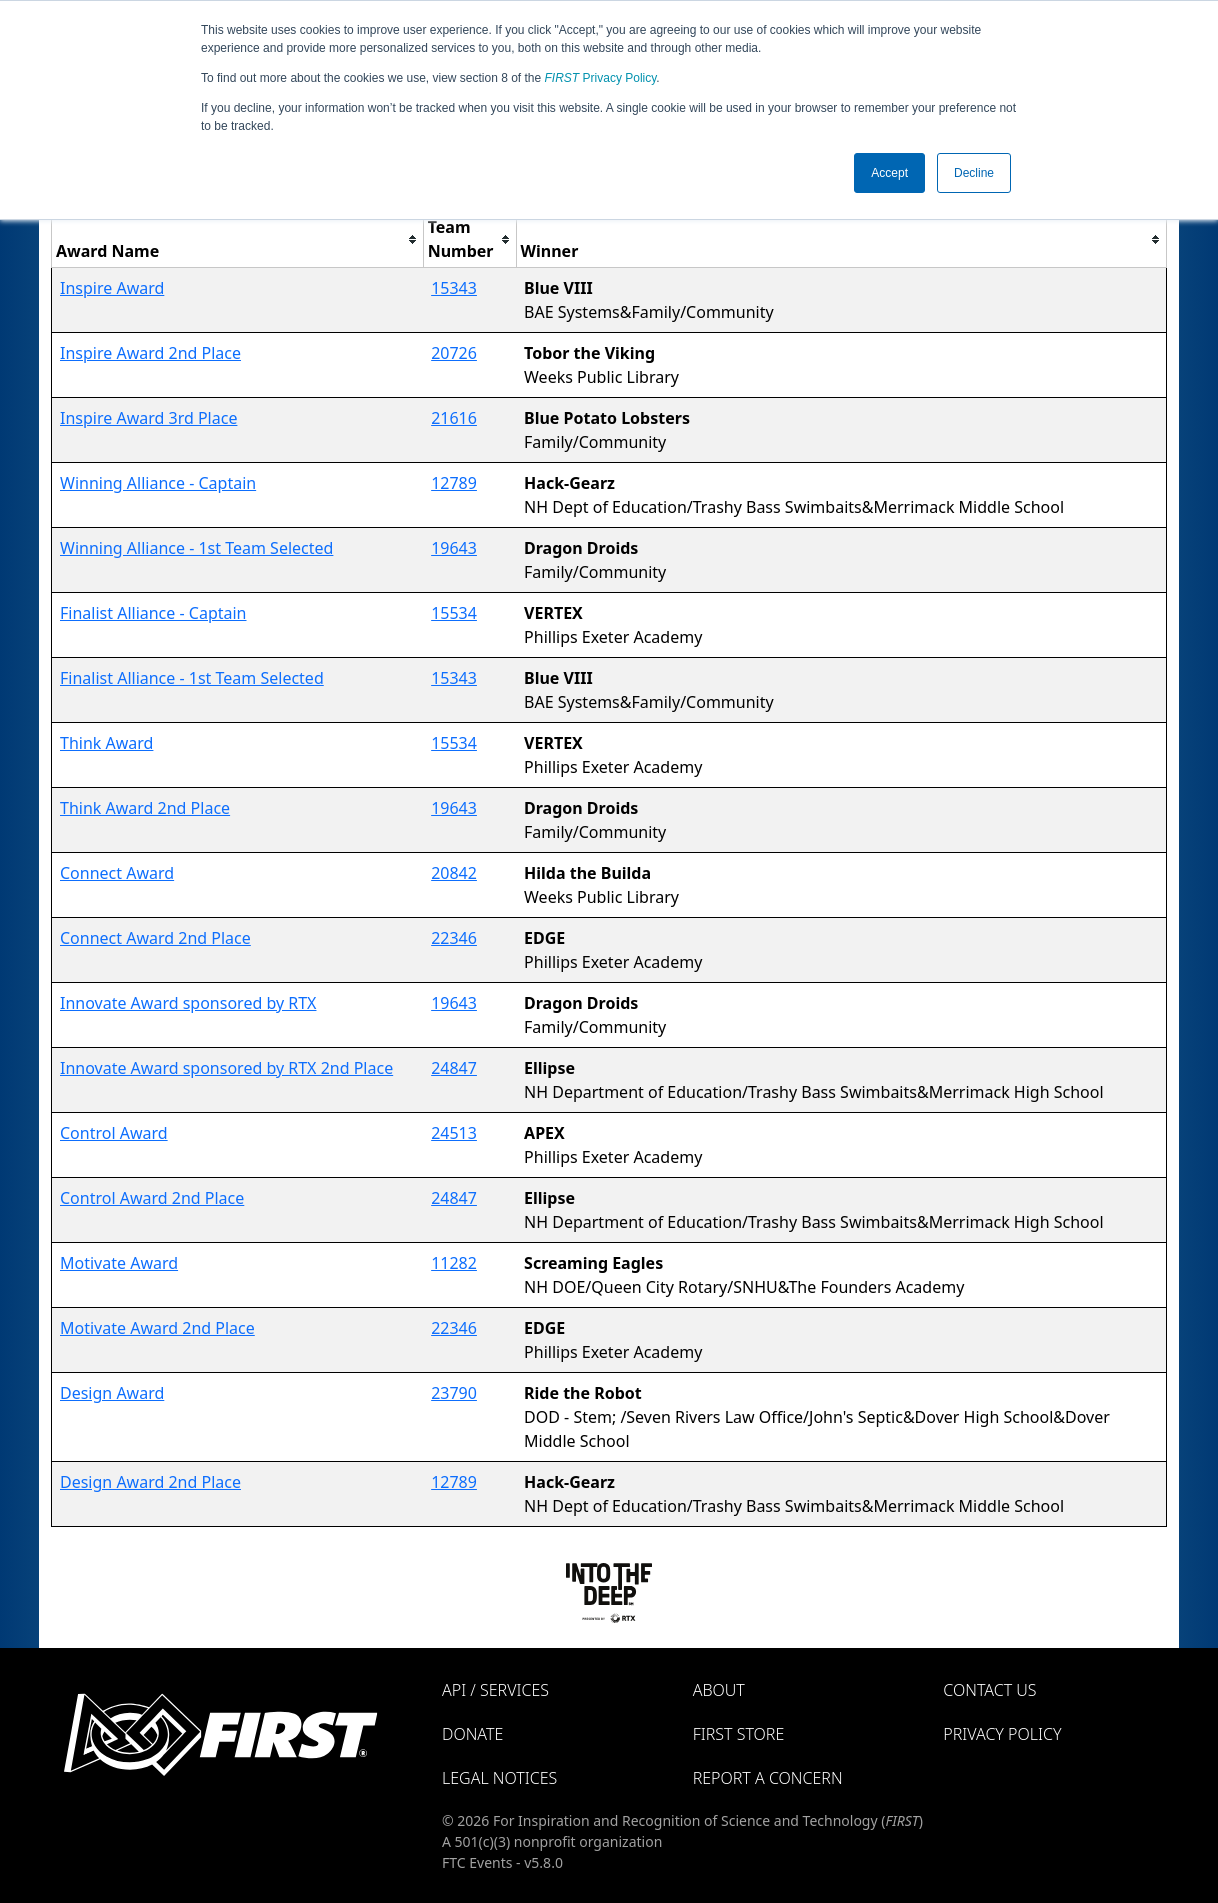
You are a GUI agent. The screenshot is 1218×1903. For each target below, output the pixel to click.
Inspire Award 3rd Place (148, 418)
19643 (454, 548)
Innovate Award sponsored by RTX (188, 1003)
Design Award (112, 1393)
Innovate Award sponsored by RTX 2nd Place (226, 1068)
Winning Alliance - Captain (158, 483)
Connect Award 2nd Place (155, 938)
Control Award (114, 1133)
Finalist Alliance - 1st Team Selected (192, 678)
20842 (454, 873)
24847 (454, 1068)
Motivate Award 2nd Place (157, 1328)
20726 (454, 353)
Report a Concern (768, 1778)
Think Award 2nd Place (145, 808)
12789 (454, 483)
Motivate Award (119, 1263)
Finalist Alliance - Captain (153, 613)
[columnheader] (238, 239)
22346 (454, 938)
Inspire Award (112, 288)
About (719, 1690)
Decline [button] (974, 173)
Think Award (106, 743)
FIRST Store (739, 1734)
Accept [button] (889, 173)
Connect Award (117, 873)
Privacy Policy (601, 78)
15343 (454, 288)
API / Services (495, 1690)
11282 (454, 1263)
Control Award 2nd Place (152, 1198)
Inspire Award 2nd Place (150, 353)
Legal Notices (499, 1778)
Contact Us (989, 1690)
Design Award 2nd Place (150, 1482)
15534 (454, 613)
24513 (454, 1133)
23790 (454, 1393)
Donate (472, 1734)
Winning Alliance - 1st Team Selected (196, 548)
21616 (454, 418)
